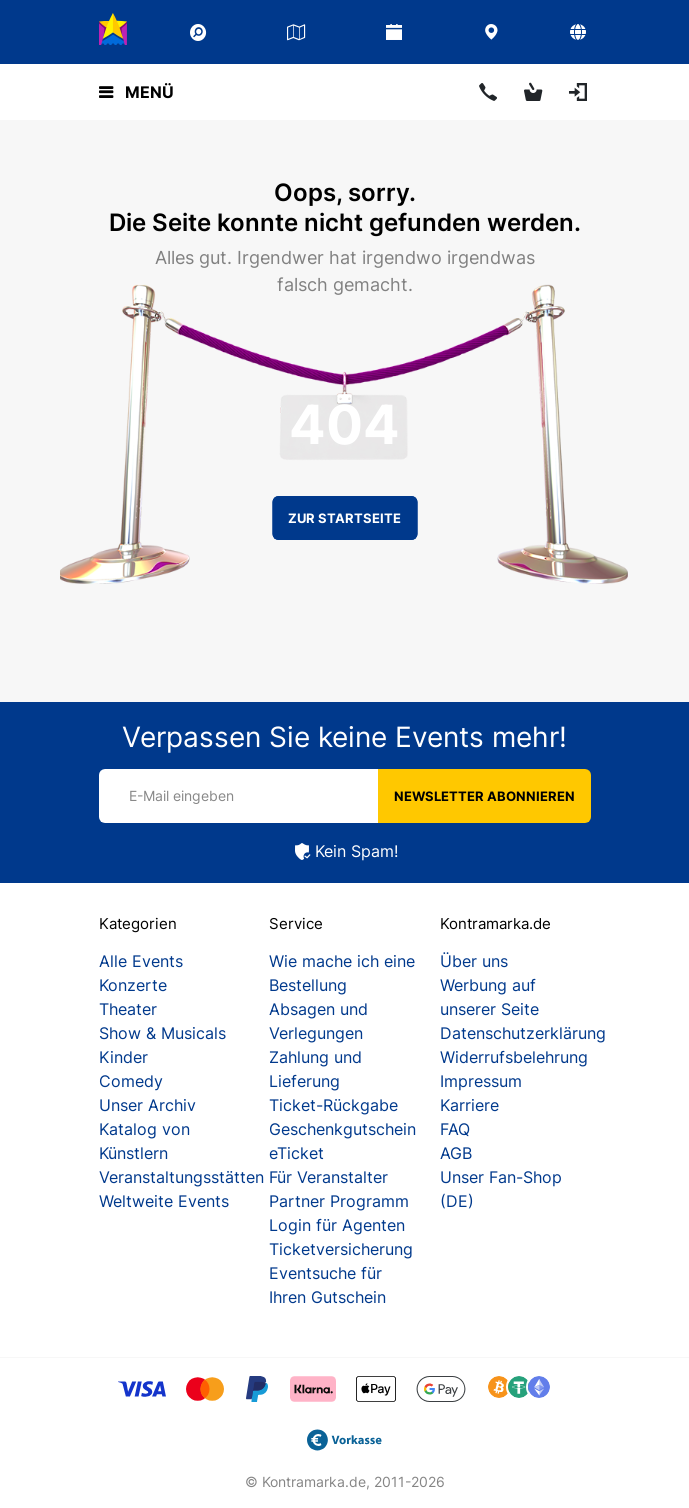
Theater (128, 1009)
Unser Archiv (147, 1105)
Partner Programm (339, 1201)
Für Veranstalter (328, 1177)
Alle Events (141, 961)
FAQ (455, 1129)
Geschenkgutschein (342, 1129)
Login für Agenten (337, 1225)
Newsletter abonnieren (484, 796)
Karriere (469, 1105)
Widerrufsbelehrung (514, 1057)
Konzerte (133, 985)
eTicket (296, 1153)
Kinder (123, 1057)
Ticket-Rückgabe (333, 1105)
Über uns (474, 961)
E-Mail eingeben (181, 795)
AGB (456, 1153)
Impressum (481, 1081)
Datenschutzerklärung (523, 1033)
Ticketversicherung (341, 1249)
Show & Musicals (162, 1033)
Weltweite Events (164, 1201)
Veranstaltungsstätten (181, 1177)
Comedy (131, 1081)
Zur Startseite (344, 518)
